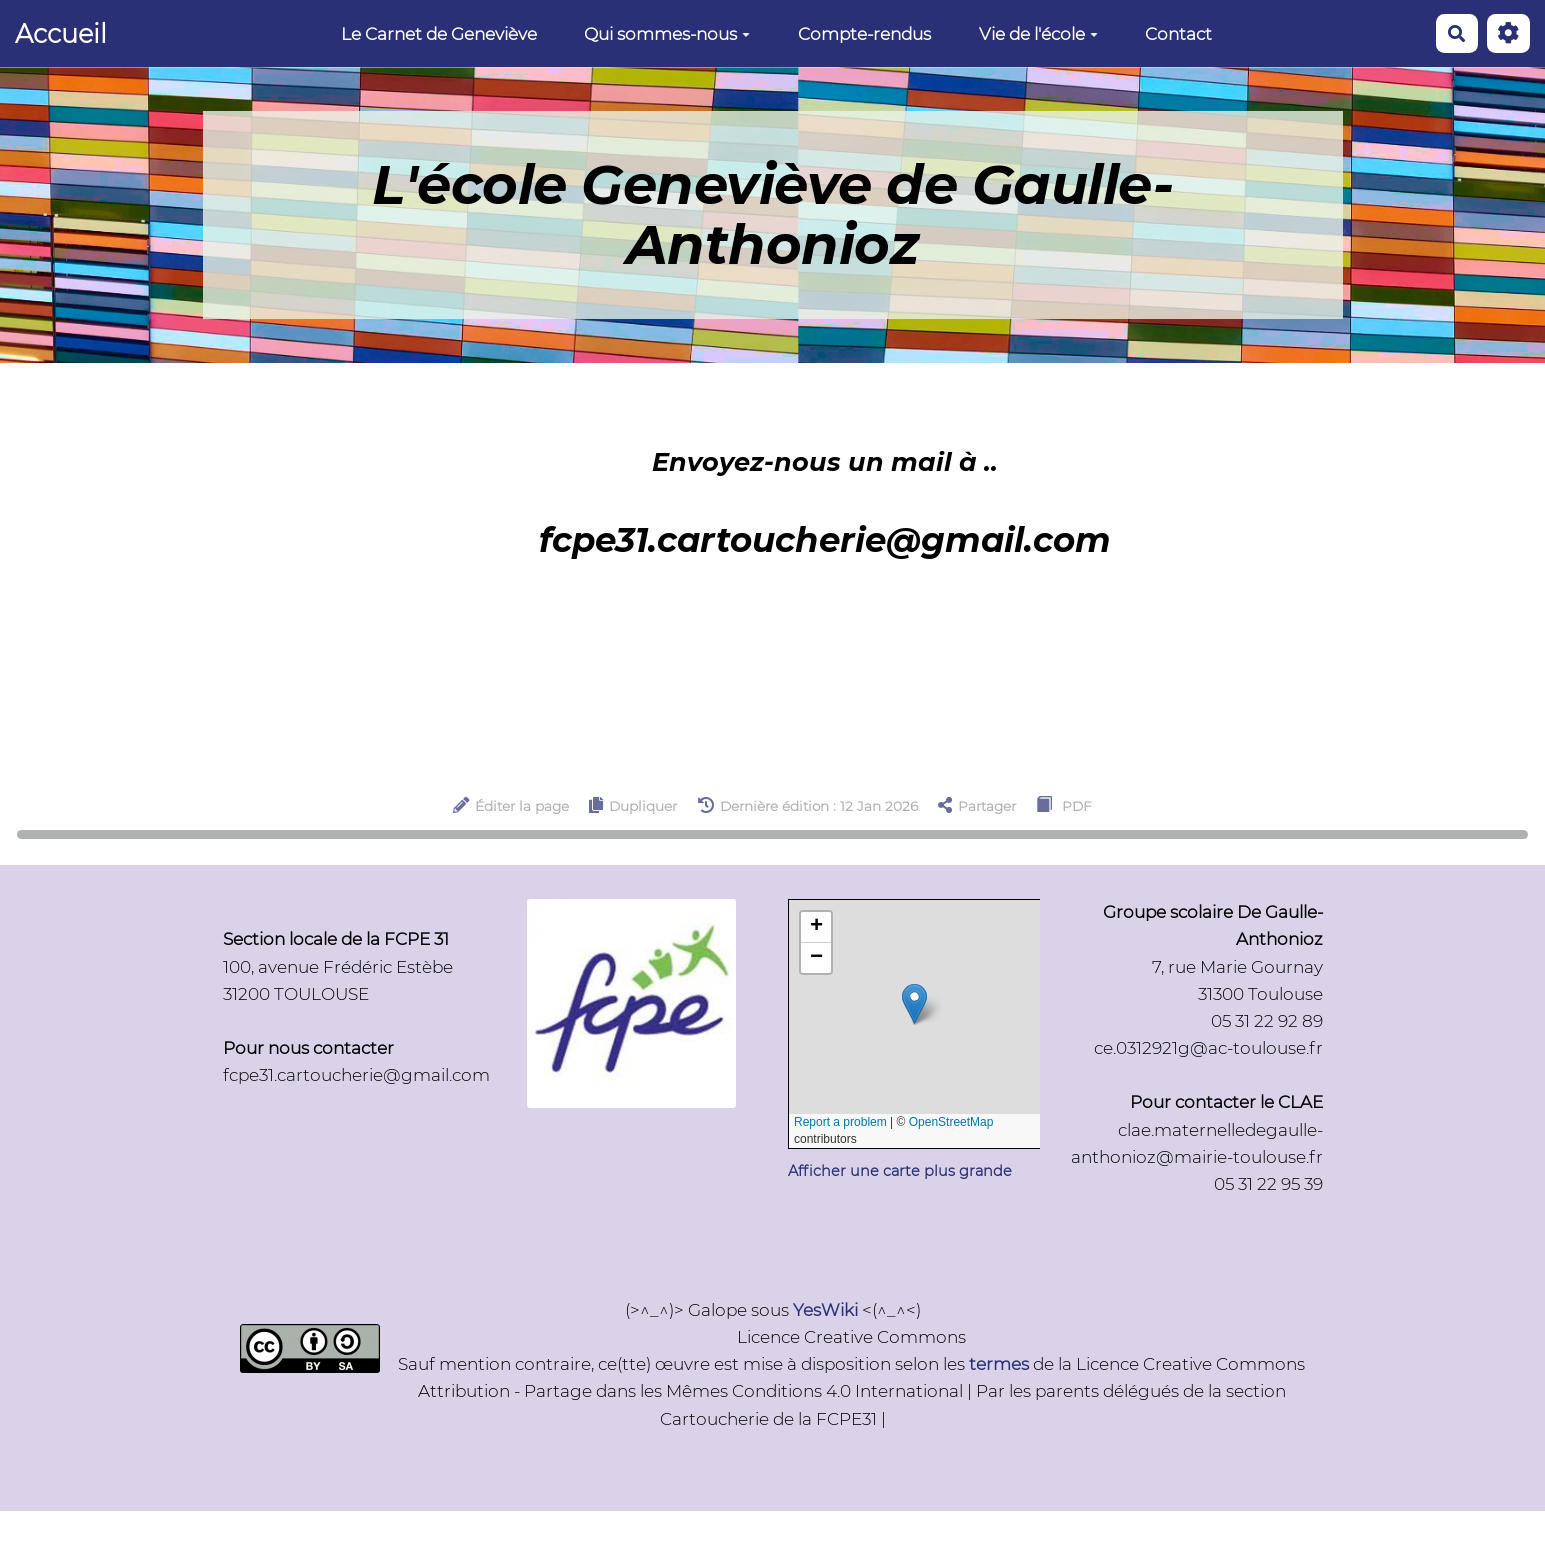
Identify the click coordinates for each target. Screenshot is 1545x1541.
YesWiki (825, 1310)
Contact (1178, 34)
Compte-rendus (864, 34)
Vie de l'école (1038, 34)
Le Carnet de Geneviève (439, 34)
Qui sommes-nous (667, 34)
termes (999, 1364)
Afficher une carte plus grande (900, 1171)
